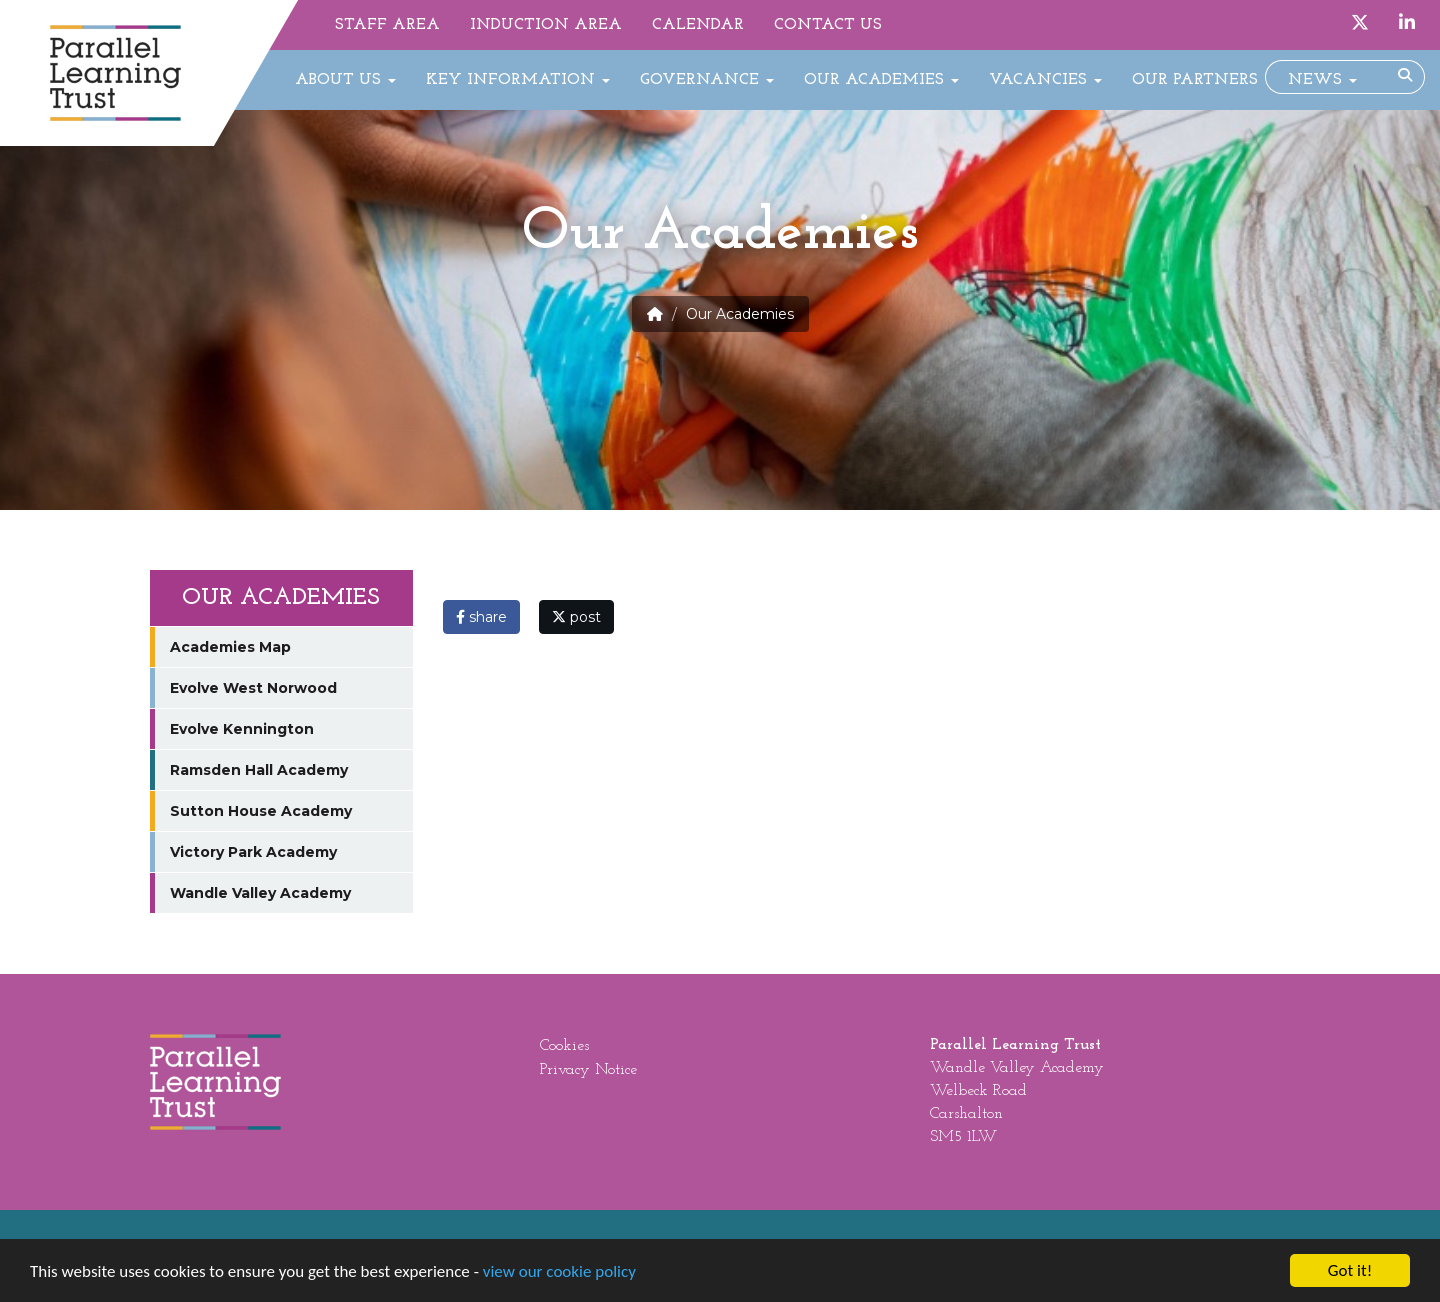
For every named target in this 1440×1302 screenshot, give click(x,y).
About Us (345, 80)
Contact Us (828, 25)
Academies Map (230, 647)
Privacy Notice (588, 1070)
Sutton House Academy (261, 811)
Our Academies (881, 80)
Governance (707, 80)
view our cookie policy (559, 1272)
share (481, 617)
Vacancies (1045, 80)
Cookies (564, 1046)
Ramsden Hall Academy (259, 770)
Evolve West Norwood (253, 688)
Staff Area (387, 25)
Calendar (698, 25)
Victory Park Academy (253, 852)
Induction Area (546, 25)
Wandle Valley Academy (260, 893)
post (576, 617)
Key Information (518, 80)
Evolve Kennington (242, 729)
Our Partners (1195, 80)
